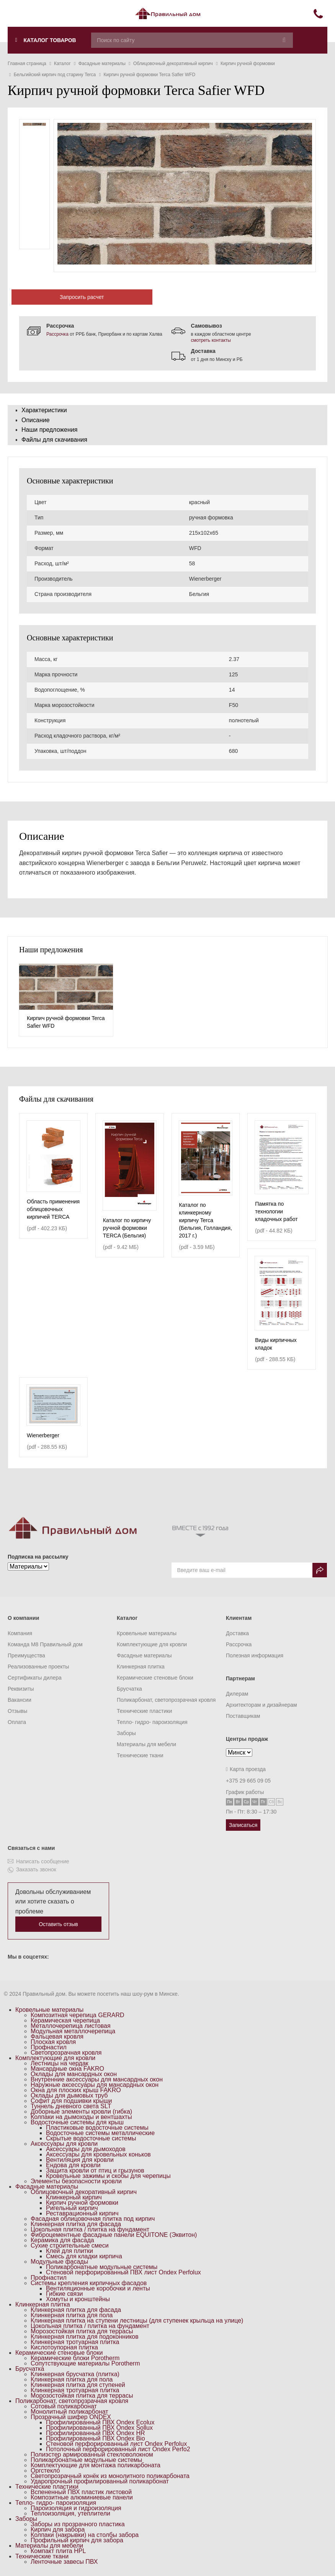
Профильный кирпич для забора (77, 2540)
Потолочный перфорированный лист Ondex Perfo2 (118, 2449)
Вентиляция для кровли (80, 2159)
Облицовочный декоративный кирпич (84, 2192)
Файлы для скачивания (54, 439)
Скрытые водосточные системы (91, 2138)
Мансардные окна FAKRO (67, 2068)
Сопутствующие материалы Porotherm (85, 2363)
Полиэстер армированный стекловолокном (92, 2454)
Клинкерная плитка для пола (72, 2315)
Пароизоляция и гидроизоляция (76, 2508)
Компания (20, 1633)
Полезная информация (254, 1655)
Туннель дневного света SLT (71, 2106)
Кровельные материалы (146, 1633)
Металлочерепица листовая (71, 2026)
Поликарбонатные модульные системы (101, 2267)
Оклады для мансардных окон (74, 2074)
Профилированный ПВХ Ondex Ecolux (100, 2422)
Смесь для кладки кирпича (84, 2256)
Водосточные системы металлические (100, 2133)
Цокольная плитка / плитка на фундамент (90, 2229)
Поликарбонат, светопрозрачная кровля (166, 1700)
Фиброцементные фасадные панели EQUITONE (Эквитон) (114, 2235)
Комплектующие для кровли (152, 1644)
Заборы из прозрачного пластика (78, 2524)
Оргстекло (45, 2470)
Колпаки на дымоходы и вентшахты (81, 2117)
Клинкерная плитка (141, 1666)
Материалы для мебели (146, 1744)
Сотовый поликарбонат (64, 2406)
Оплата (17, 1722)
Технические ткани (140, 1755)
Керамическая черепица (65, 2020)
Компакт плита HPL (58, 2551)
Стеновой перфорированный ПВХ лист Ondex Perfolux (123, 2272)
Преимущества (26, 1655)
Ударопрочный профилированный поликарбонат (100, 2481)
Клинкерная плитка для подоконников (85, 2336)
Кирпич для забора (58, 2529)
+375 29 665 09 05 (248, 1781)
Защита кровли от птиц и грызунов (95, 2170)
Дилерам (237, 1694)
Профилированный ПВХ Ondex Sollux (99, 2427)
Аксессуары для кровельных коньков (98, 2154)
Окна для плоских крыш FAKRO (76, 2090)
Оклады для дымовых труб (69, 2095)
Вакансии (19, 1700)
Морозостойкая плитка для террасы (82, 2331)
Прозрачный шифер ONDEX (71, 2417)
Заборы (126, 1733)
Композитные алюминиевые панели (82, 2497)
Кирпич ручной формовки (82, 2202)
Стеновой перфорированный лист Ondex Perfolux (116, 2444)
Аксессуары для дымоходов (86, 2149)
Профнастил (49, 2047)
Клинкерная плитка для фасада (76, 2224)
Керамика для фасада (62, 2240)
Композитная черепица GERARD (77, 2015)
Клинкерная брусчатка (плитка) (75, 2374)
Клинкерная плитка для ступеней (78, 2385)
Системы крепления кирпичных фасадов (89, 2283)
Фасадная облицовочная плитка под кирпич (93, 2218)
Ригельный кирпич (72, 2208)
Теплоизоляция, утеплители (70, 2513)
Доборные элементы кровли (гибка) (81, 2111)
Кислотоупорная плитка (64, 2347)
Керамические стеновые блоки (155, 1678)
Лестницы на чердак (59, 2063)
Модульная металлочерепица (73, 2031)
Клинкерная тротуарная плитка (75, 2342)
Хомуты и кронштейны (78, 2299)
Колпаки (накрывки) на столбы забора (85, 2535)
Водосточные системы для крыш (77, 2122)
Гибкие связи (64, 2293)
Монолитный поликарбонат (69, 2411)
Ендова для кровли (73, 2165)
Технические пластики (144, 1711)
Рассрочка (57, 334)
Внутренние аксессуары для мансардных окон (97, 2079)
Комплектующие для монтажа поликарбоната (95, 2465)
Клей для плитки (69, 2251)
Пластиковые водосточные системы (97, 2127)
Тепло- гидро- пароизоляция (152, 1722)
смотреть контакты (211, 340)
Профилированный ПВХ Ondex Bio (95, 2438)
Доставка (237, 1633)
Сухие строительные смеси (70, 2245)
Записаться (243, 1825)
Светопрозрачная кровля (66, 2052)
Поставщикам (243, 1716)
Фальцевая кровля (57, 2036)
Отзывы (17, 1711)
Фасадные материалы (144, 1655)
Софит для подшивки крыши (71, 2101)
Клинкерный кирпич (74, 2197)
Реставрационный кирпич (82, 2213)
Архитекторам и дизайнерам (261, 1705)
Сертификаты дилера (35, 1678)
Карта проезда (246, 1769)
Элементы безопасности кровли (76, 2181)
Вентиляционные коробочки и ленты (98, 2288)
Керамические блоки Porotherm (75, 2358)
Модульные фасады (59, 2261)
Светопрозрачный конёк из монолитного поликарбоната (110, 2476)
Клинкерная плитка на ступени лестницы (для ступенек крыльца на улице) (137, 2320)
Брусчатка (129, 1689)
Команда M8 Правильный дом (45, 1644)
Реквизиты (21, 1689)
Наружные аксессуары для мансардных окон (95, 2084)
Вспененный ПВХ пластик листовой (81, 2492)
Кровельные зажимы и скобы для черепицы (108, 2176)
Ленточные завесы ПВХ (64, 2561)
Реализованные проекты (38, 1666)
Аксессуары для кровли (64, 2143)
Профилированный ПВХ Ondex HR (95, 2433)
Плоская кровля (53, 2042)
